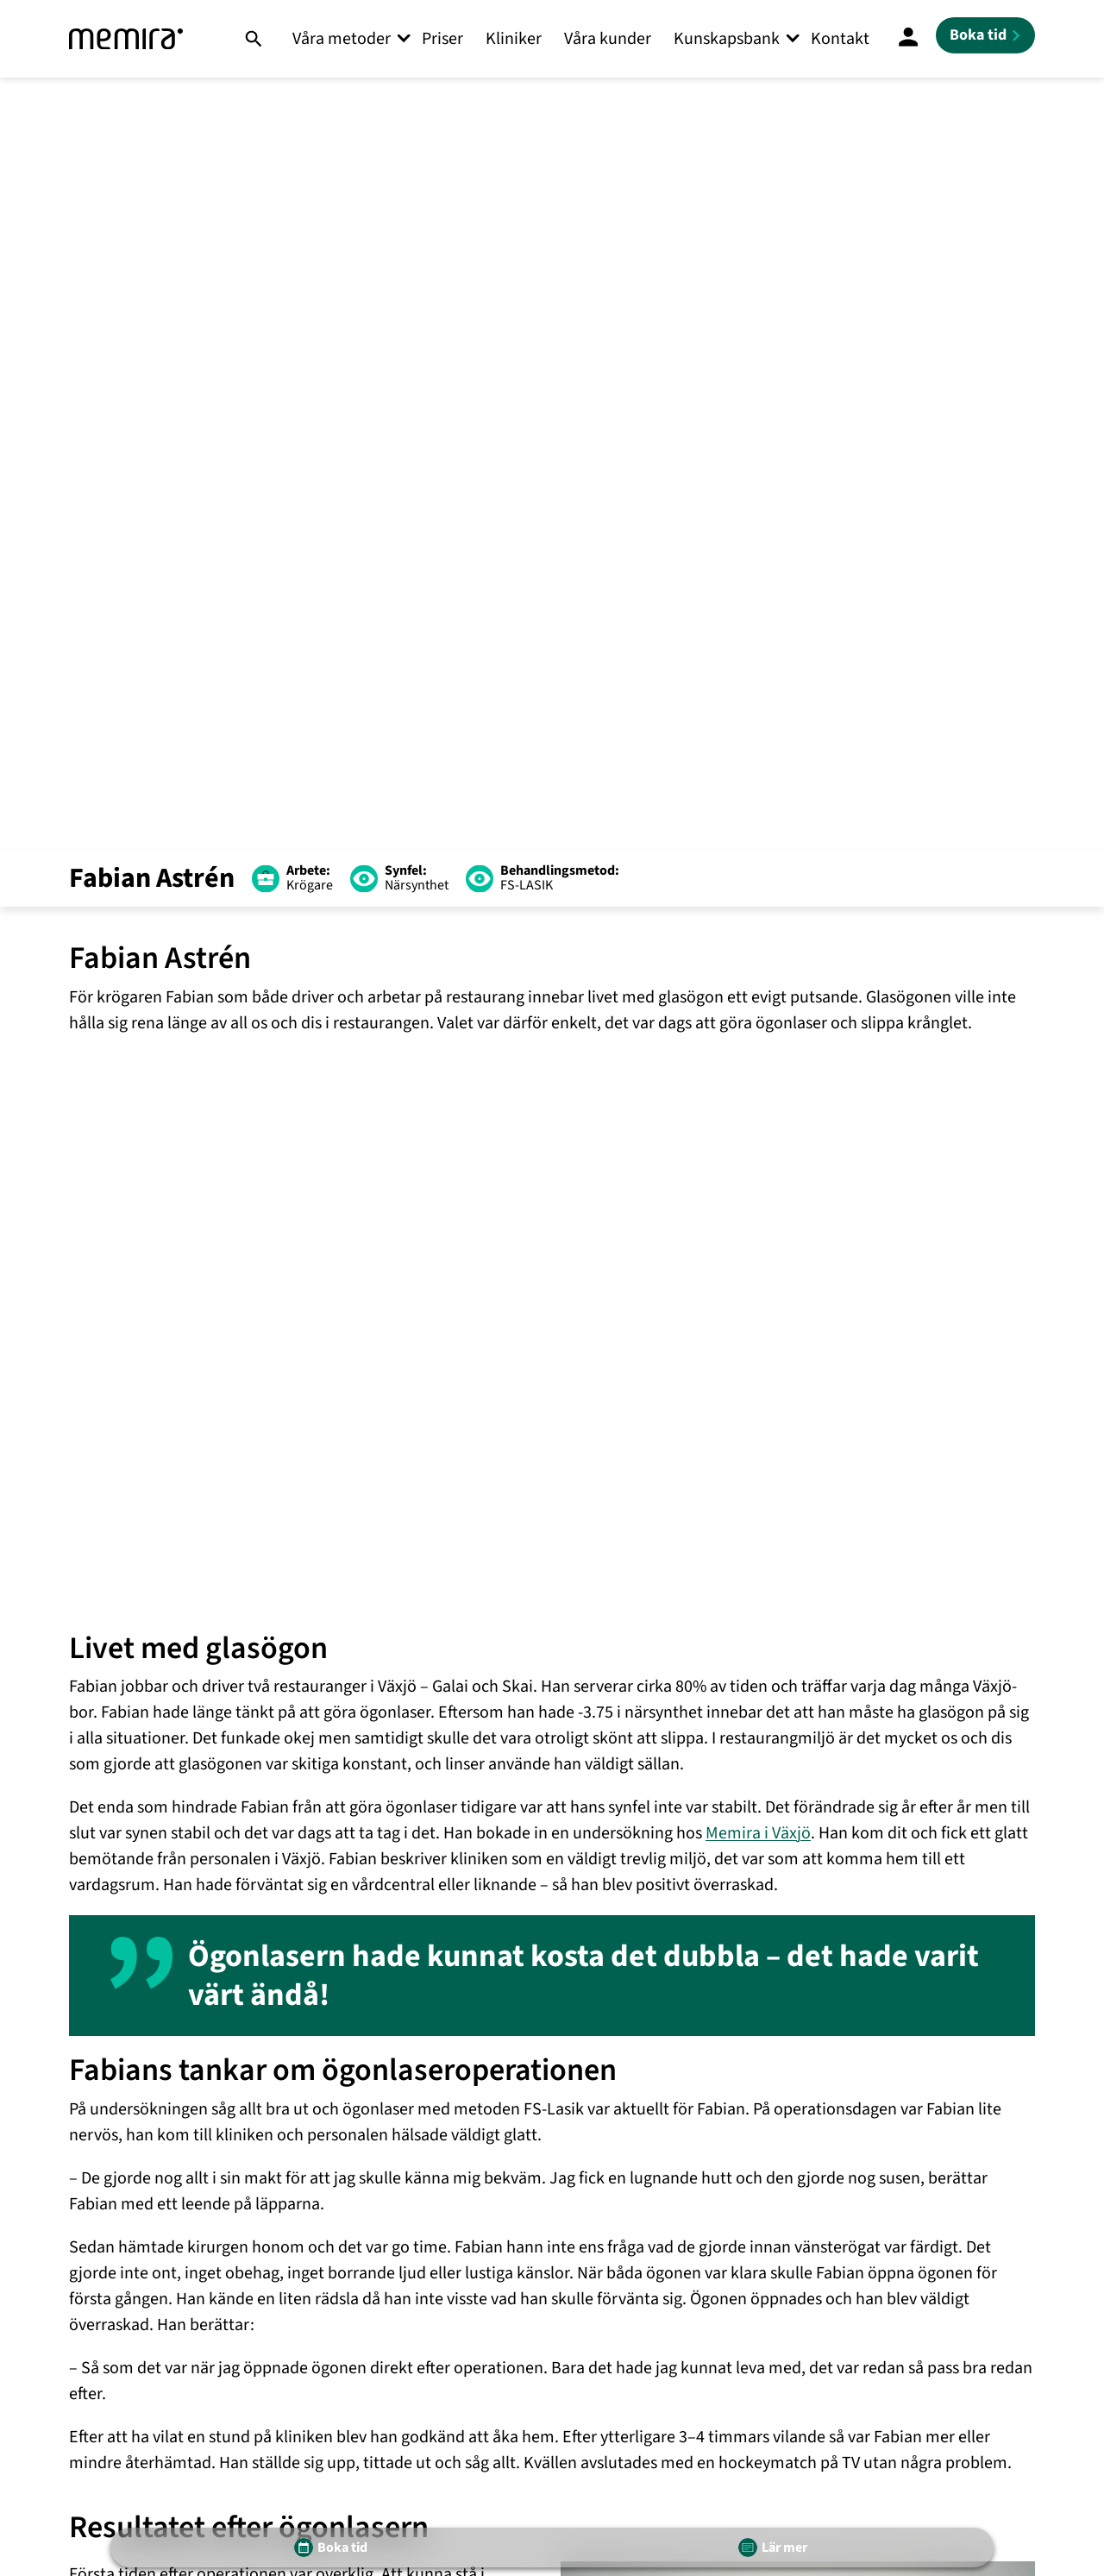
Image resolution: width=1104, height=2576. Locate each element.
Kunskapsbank (727, 39)
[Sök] (253, 39)
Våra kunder (607, 39)
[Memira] (126, 39)
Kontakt (840, 39)
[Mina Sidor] (908, 39)
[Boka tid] (985, 35)
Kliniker (514, 39)
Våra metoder (341, 39)
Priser (442, 39)
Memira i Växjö (758, 1833)
